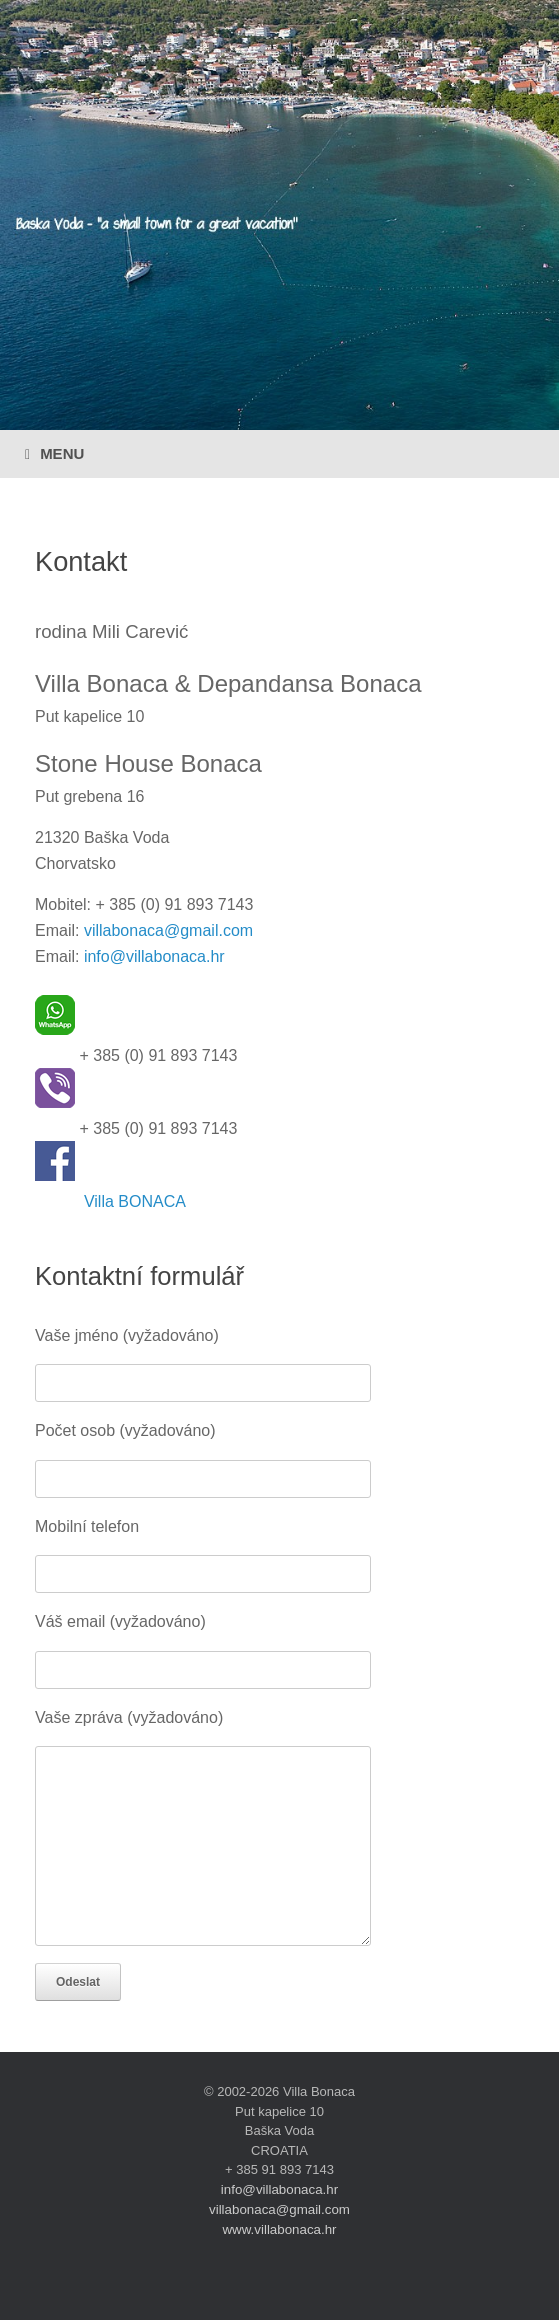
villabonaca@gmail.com (168, 930)
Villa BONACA (135, 1201)
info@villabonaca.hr (154, 956)
